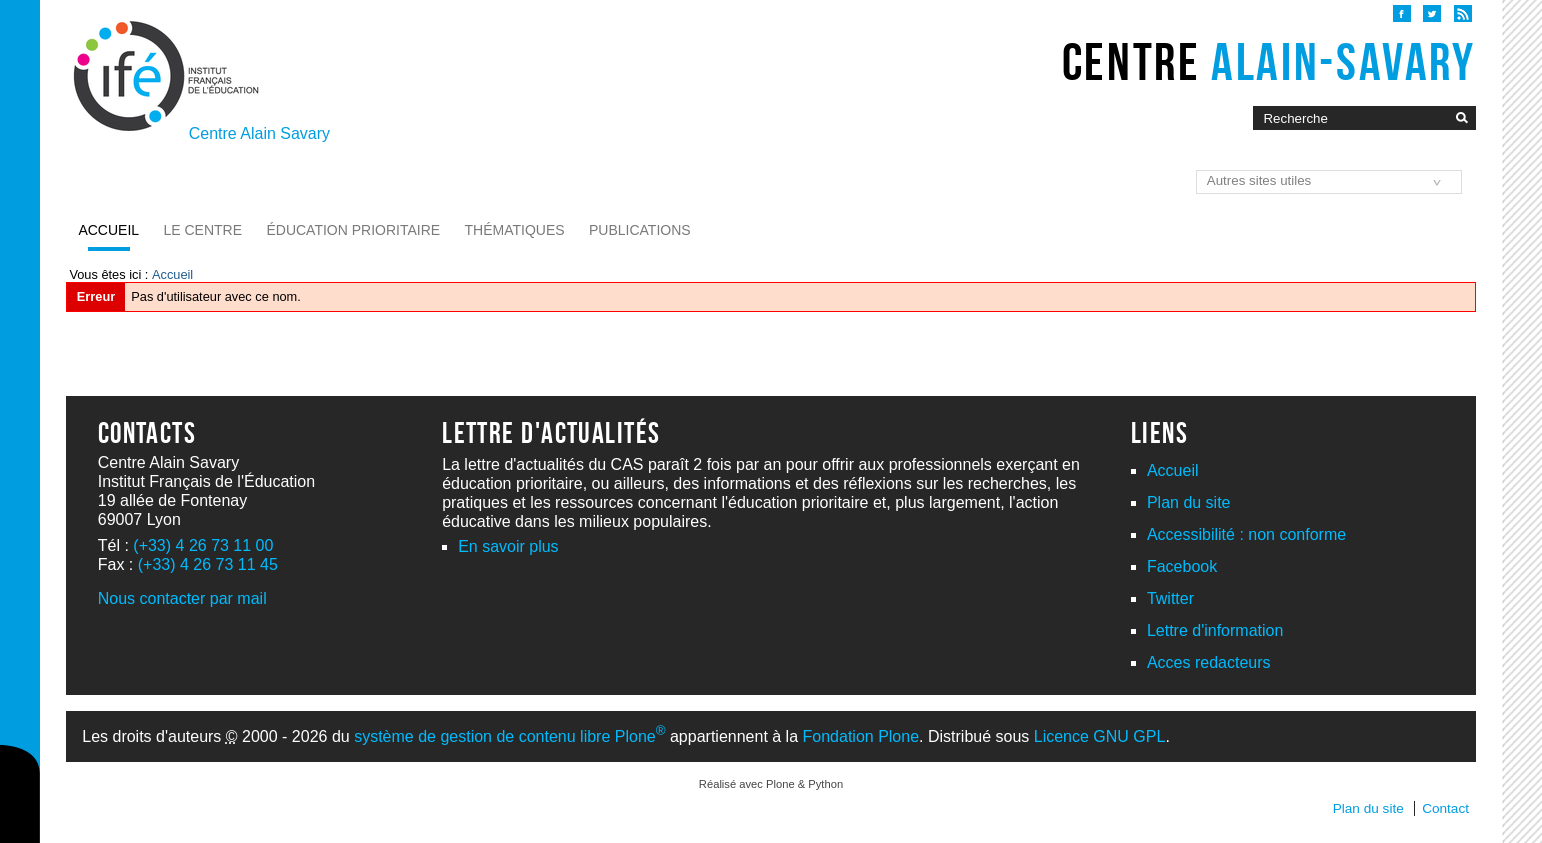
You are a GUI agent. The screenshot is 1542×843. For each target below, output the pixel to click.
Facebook (1182, 566)
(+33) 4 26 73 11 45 (208, 564)
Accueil (108, 230)
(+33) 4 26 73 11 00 (203, 545)
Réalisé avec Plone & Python (771, 784)
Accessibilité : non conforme (1246, 534)
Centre (1269, 62)
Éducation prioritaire (353, 230)
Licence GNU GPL (1100, 736)
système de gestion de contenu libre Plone (509, 736)
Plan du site (1189, 502)
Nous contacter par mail (182, 598)
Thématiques (515, 230)
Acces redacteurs (1209, 662)
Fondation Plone (861, 736)
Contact (1445, 808)
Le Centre (202, 230)
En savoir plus (508, 546)
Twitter (1170, 598)
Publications (640, 230)
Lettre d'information (1215, 630)
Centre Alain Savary (259, 133)
